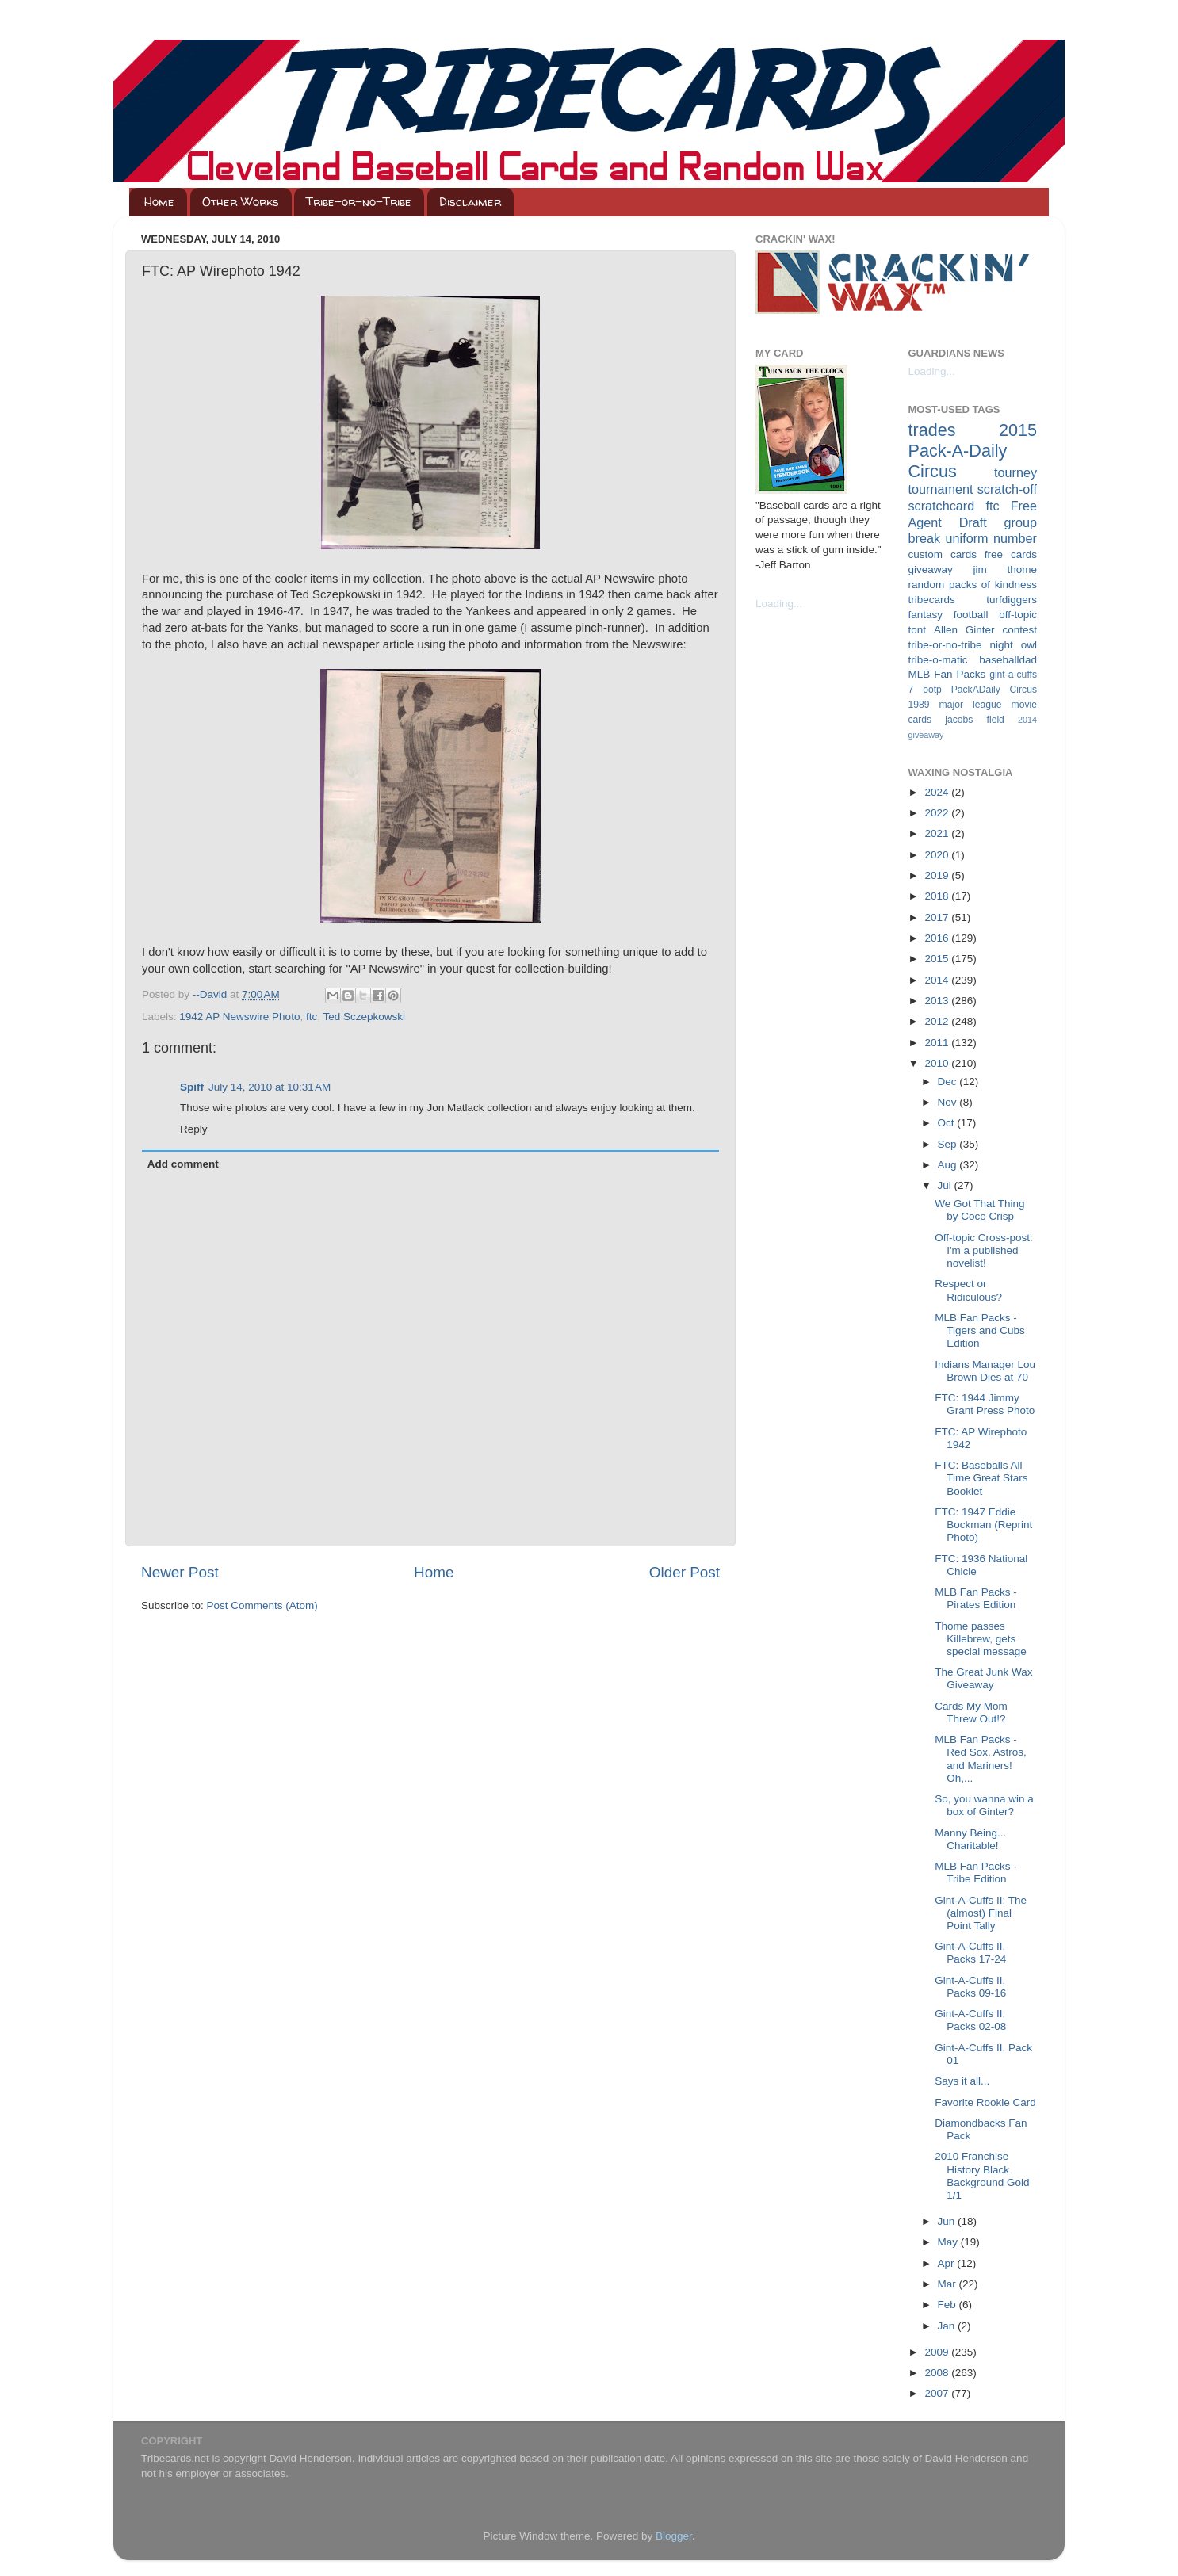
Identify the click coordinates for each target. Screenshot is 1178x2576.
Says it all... (962, 2081)
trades (932, 430)
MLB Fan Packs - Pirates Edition (976, 1598)
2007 (937, 2393)
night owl (1014, 645)
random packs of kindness (973, 584)
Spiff (192, 1087)
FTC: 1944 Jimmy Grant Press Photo (985, 1404)
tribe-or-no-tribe (945, 645)
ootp (932, 689)
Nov (949, 1102)
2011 (937, 1043)
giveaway (930, 569)
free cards (1011, 554)
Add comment (183, 1164)
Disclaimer (470, 201)
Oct (948, 1123)
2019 (937, 875)
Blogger (674, 2536)
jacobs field (974, 719)
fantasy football (948, 615)
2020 (937, 855)
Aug (949, 1165)
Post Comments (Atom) (262, 1605)
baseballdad (1008, 660)
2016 (937, 938)
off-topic (1018, 615)
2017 (937, 917)
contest (1019, 630)
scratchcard (941, 506)
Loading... (778, 604)
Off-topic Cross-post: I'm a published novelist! (984, 1250)
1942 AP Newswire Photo (239, 1016)
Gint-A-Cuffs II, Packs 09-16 (970, 1986)
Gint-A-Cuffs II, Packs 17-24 (970, 1952)
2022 (937, 813)
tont (917, 630)
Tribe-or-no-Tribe (358, 201)
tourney (1015, 472)
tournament (940, 489)
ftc (311, 1016)
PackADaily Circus (994, 689)
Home (159, 201)
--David (211, 994)
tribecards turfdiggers (973, 600)
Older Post (684, 1572)
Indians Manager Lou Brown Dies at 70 (985, 1371)
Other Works (240, 201)
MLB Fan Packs (947, 674)
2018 (937, 896)
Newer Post (180, 1572)
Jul (946, 1185)
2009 (937, 2352)
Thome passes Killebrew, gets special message (981, 1638)
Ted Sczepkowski (364, 1016)
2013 (937, 1001)
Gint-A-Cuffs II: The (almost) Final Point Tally (981, 1913)
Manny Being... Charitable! (970, 1839)
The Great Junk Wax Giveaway (983, 1678)
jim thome (1005, 569)
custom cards (942, 554)
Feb (948, 2304)
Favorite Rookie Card (985, 2102)
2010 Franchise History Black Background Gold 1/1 (982, 2175)
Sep (949, 1144)
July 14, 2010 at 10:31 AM (269, 1087)
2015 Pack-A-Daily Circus (973, 450)
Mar (948, 2284)
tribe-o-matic (938, 660)
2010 (937, 1063)
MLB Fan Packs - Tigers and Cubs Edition (980, 1330)
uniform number (991, 538)
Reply (194, 1129)
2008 (937, 2373)
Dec (949, 1081)
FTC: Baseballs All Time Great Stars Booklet (981, 1477)
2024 (937, 792)
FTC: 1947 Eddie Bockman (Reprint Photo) (983, 1524)
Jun (948, 2221)
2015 (937, 959)
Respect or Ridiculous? (968, 1290)
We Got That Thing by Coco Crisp (979, 1210)
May (949, 2242)
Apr (948, 2263)
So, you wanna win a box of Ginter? (984, 1805)
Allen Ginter (964, 630)
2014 (937, 980)
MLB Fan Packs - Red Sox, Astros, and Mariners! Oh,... (981, 1758)
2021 (937, 833)
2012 (937, 1021)
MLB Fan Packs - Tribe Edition (976, 1872)
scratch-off (1007, 489)
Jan (948, 2326)
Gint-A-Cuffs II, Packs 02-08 (970, 2020)
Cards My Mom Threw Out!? (971, 1712)
